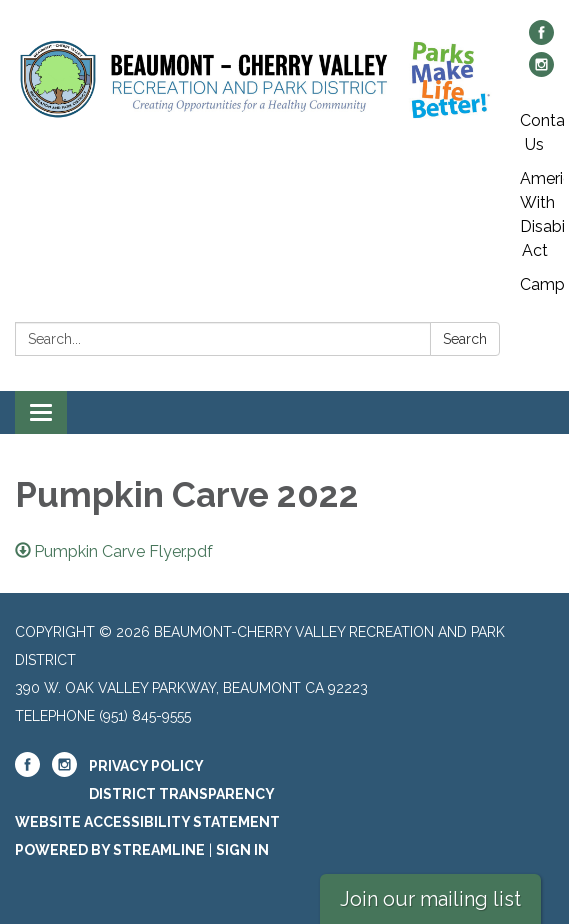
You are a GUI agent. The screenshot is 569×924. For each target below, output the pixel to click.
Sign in (242, 850)
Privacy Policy (146, 766)
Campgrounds (542, 284)
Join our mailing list (430, 899)
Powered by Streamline (110, 850)
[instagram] (541, 71)
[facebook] (541, 39)
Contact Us (542, 132)
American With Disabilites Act (542, 214)
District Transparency (182, 794)
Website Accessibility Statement (147, 822)
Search (465, 339)
